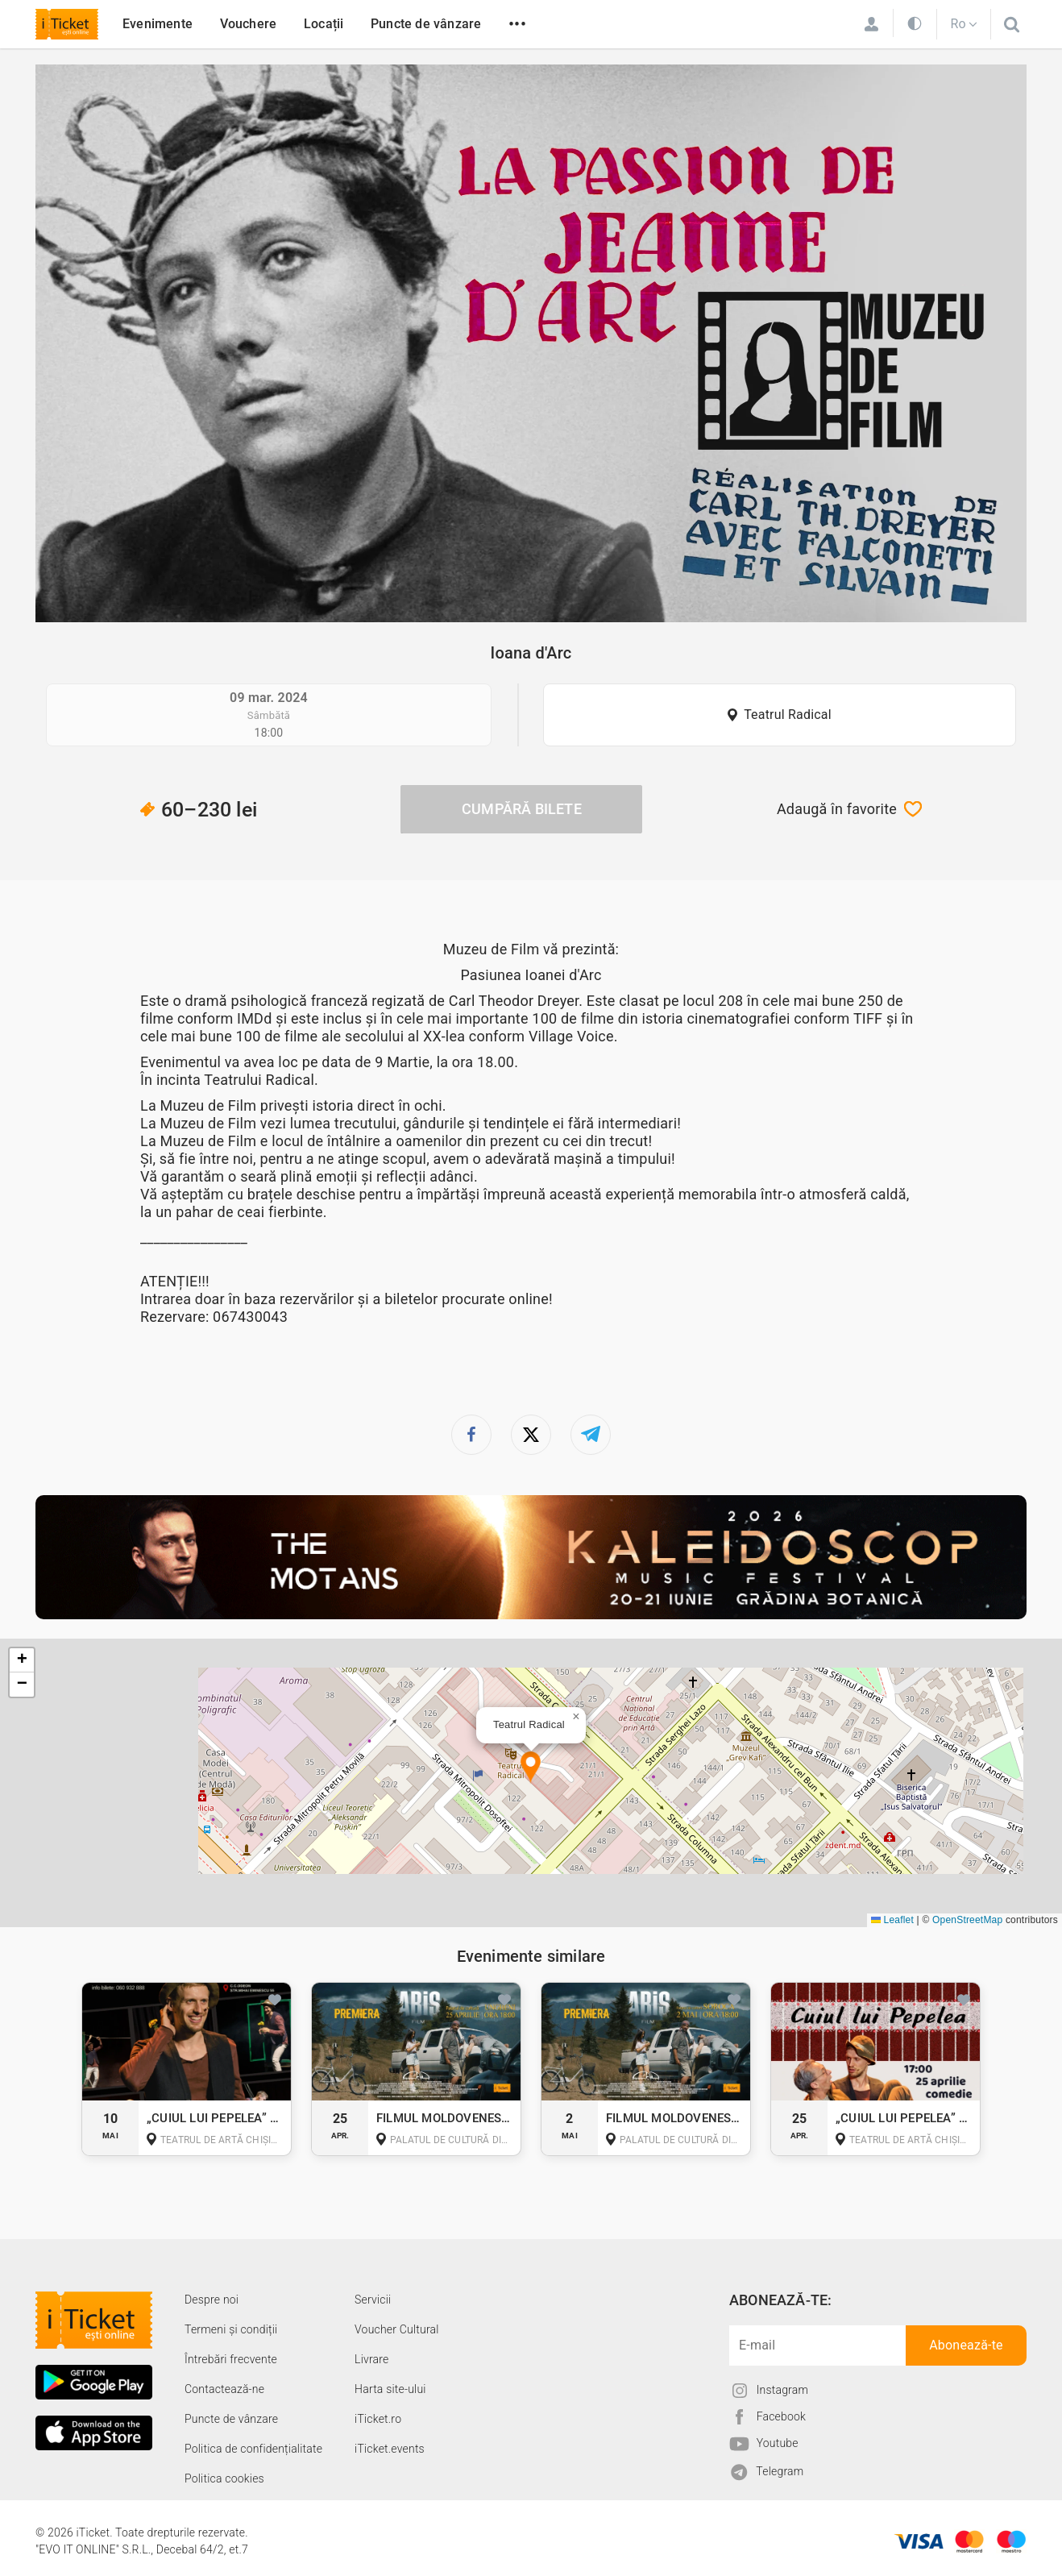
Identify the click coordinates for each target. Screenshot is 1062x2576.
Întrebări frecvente (231, 2359)
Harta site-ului (390, 2389)
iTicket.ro (378, 2418)
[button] (531, 1768)
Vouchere (248, 23)
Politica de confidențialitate (253, 2448)
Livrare (371, 2359)
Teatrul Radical (788, 714)
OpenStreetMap (967, 1920)
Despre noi (212, 2299)
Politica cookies (224, 2478)
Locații (323, 23)
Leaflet (892, 1920)
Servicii (373, 2299)
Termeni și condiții (231, 2329)
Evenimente (157, 23)
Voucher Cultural (397, 2329)
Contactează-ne (224, 2389)
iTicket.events (390, 2448)
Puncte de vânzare (426, 23)
